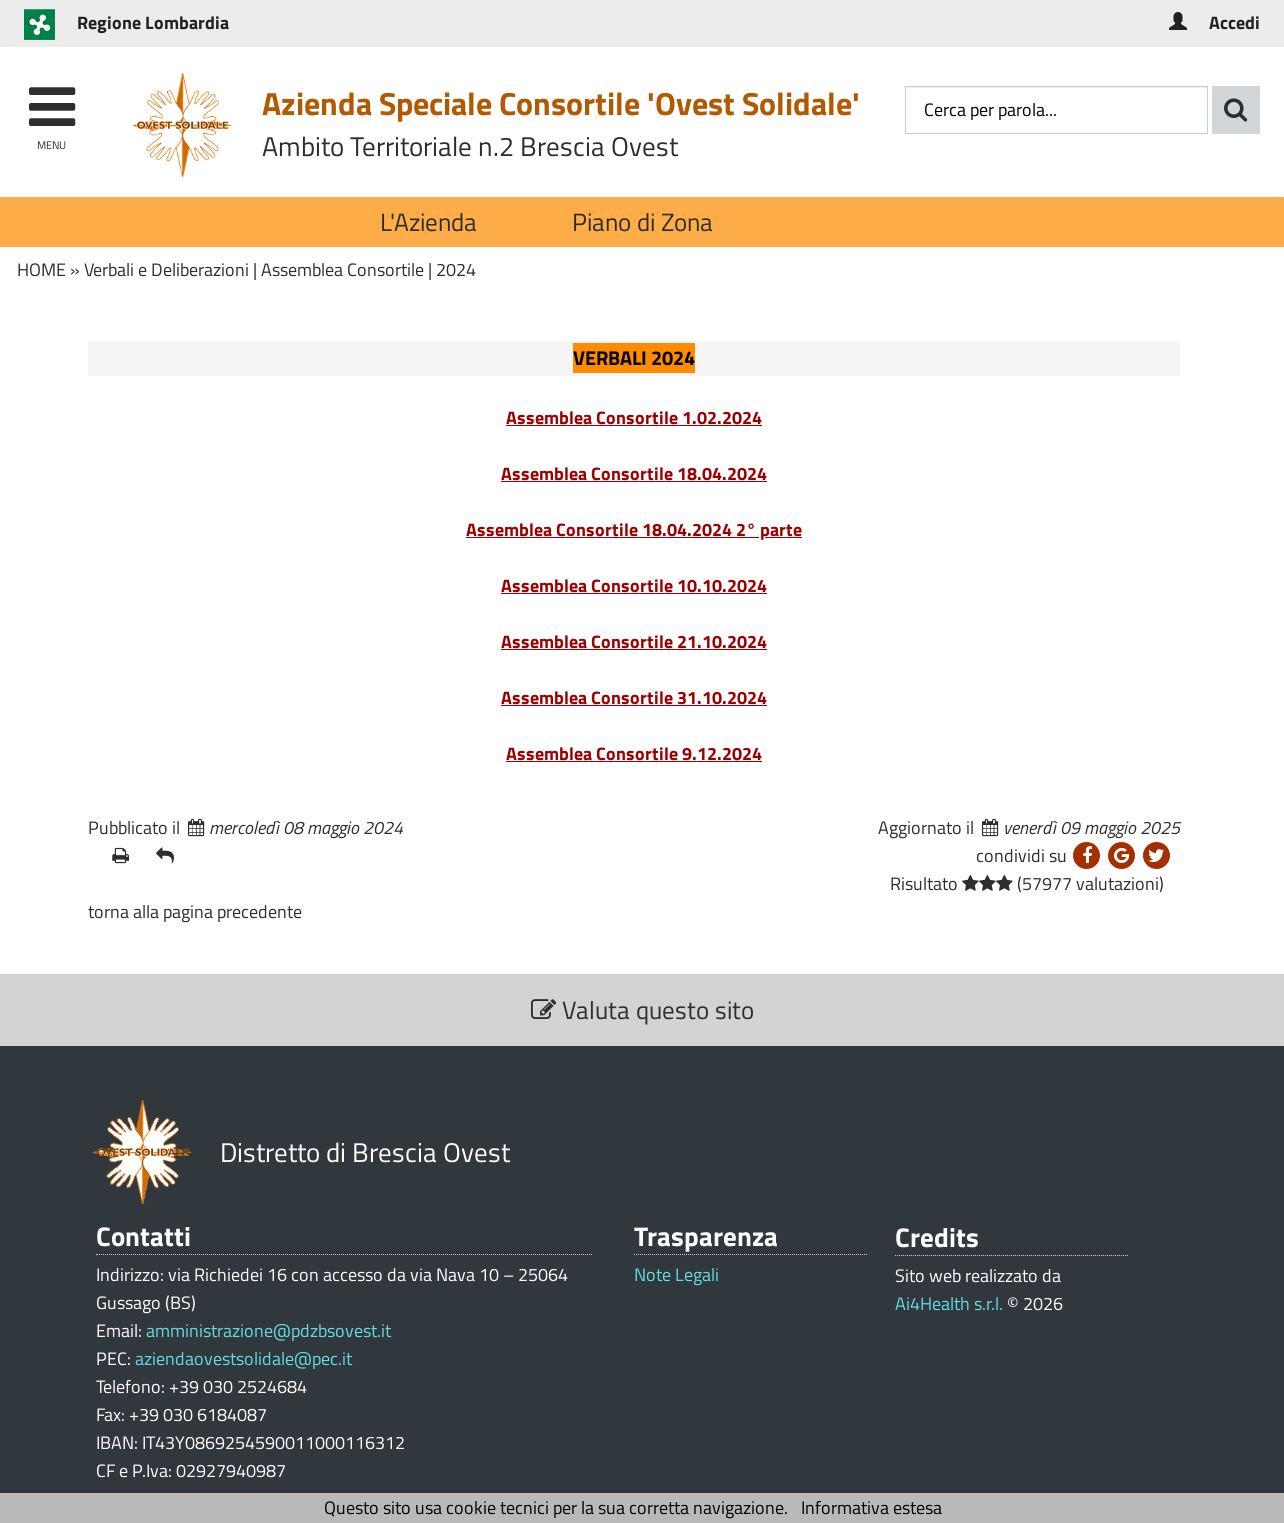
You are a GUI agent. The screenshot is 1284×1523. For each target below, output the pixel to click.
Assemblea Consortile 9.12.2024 (634, 753)
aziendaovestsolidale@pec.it (243, 1358)
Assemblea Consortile (342, 269)
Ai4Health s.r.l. (949, 1303)
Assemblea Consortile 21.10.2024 (634, 641)
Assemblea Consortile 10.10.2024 (634, 585)
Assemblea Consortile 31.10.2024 (634, 697)
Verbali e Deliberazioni (166, 269)
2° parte (767, 529)
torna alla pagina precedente (195, 911)
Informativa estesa (871, 1507)
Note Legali (676, 1275)
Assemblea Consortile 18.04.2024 (634, 473)
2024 (456, 269)
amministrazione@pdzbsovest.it (268, 1330)
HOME (41, 269)
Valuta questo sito (642, 1009)
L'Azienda (428, 221)
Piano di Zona (642, 221)
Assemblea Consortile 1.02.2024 (634, 417)
